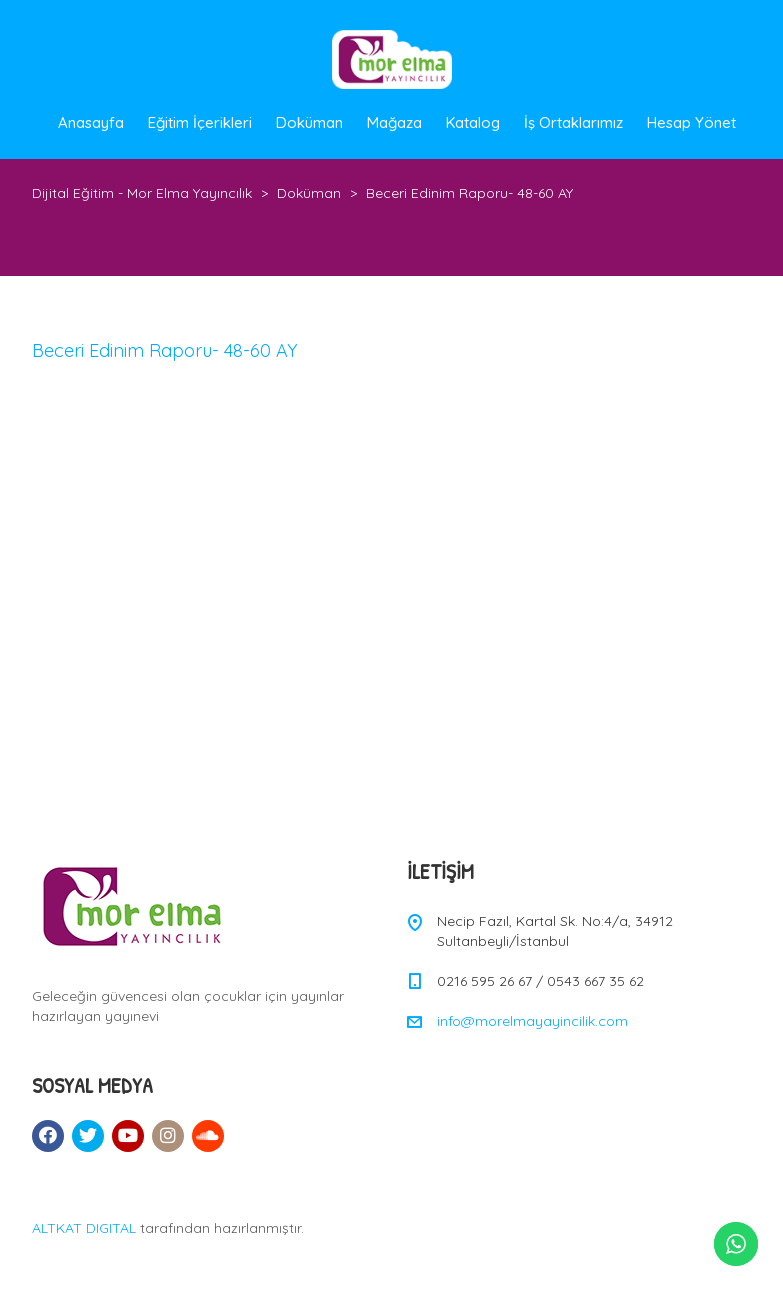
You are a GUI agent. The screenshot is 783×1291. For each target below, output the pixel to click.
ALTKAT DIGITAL (84, 1228)
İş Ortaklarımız (573, 122)
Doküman (309, 122)
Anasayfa (91, 122)
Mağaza (394, 122)
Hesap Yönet (691, 122)
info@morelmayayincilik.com (532, 1021)
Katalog (473, 122)
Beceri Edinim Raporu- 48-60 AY (164, 350)
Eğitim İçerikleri (200, 122)
